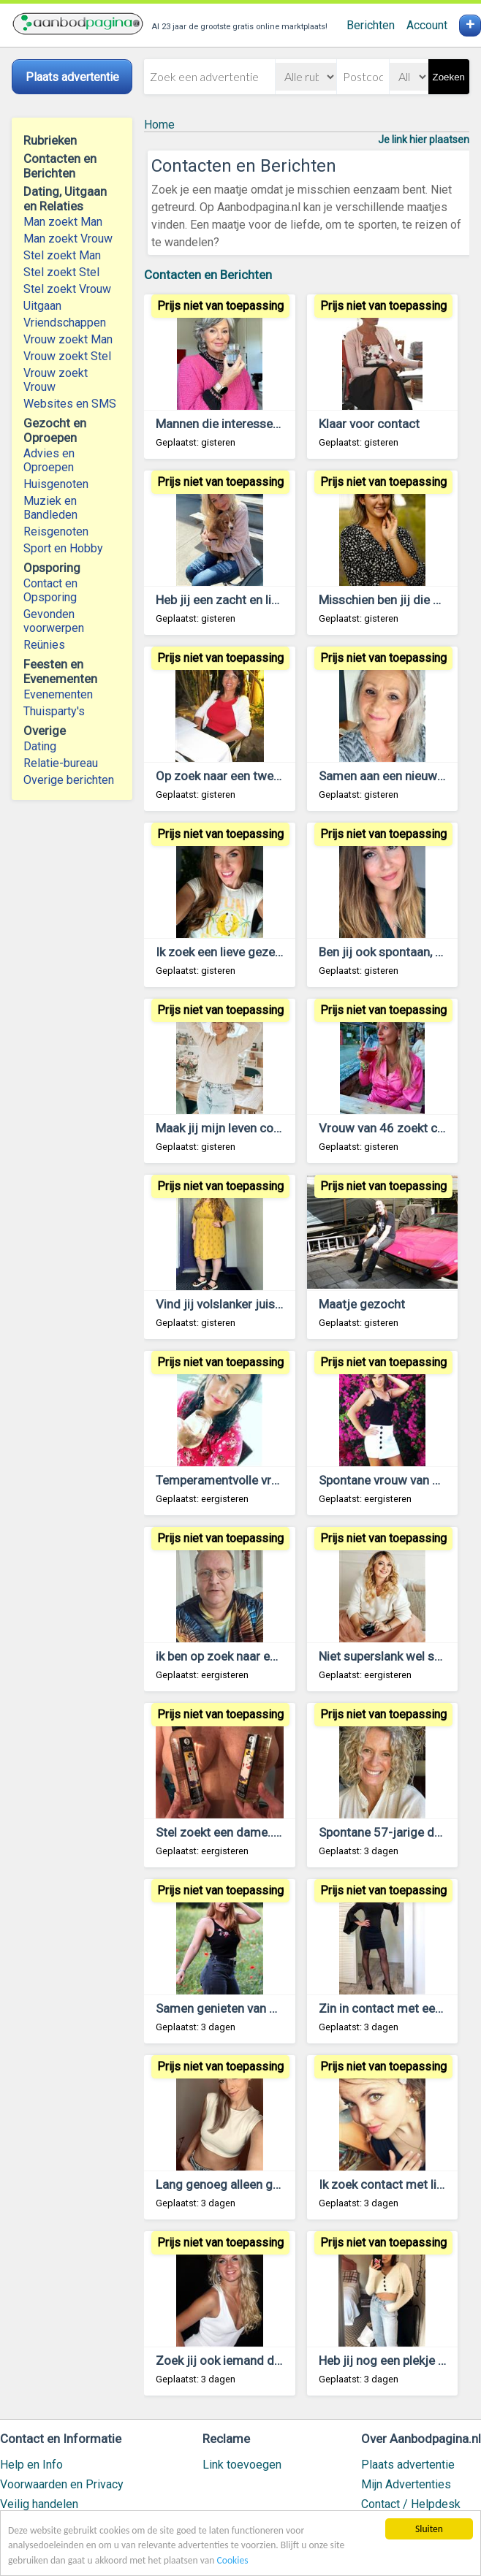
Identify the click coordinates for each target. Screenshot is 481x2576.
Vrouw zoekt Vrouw (55, 380)
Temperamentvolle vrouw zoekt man (255, 1480)
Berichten (370, 25)
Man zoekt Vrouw (68, 238)
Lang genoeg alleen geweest (234, 2184)
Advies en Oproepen (49, 460)
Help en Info (31, 2465)
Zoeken (449, 77)
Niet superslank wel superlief (397, 1656)
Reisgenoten (55, 531)
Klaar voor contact (369, 423)
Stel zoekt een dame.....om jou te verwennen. (278, 1832)
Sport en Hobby (63, 548)
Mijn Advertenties (406, 2484)
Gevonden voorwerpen (53, 621)
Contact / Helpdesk (411, 2504)
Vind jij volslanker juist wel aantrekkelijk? (267, 1304)
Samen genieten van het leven (237, 2008)
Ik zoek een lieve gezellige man (240, 952)
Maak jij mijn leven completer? (239, 1128)
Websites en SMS (69, 404)
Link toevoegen (241, 2465)
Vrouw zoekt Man (68, 339)
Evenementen (58, 694)
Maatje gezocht (362, 1304)
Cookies (233, 2560)
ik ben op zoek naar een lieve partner (254, 1656)
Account (426, 25)
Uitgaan (42, 306)
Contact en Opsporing (50, 590)
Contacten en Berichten (208, 274)
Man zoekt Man (62, 222)
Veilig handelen (39, 2504)
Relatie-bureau (60, 763)
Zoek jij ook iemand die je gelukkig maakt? (272, 2360)
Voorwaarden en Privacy (62, 2484)
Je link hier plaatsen (423, 139)
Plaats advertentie (408, 2465)
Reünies (44, 645)
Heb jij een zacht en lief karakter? (246, 599)
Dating (39, 746)
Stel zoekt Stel (61, 272)
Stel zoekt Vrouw (67, 289)
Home (159, 125)
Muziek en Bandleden (50, 508)
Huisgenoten (55, 484)
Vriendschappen (64, 322)
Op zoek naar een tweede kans (239, 776)
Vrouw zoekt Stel (67, 356)
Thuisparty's (54, 711)
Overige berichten (68, 780)
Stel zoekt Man (62, 255)
